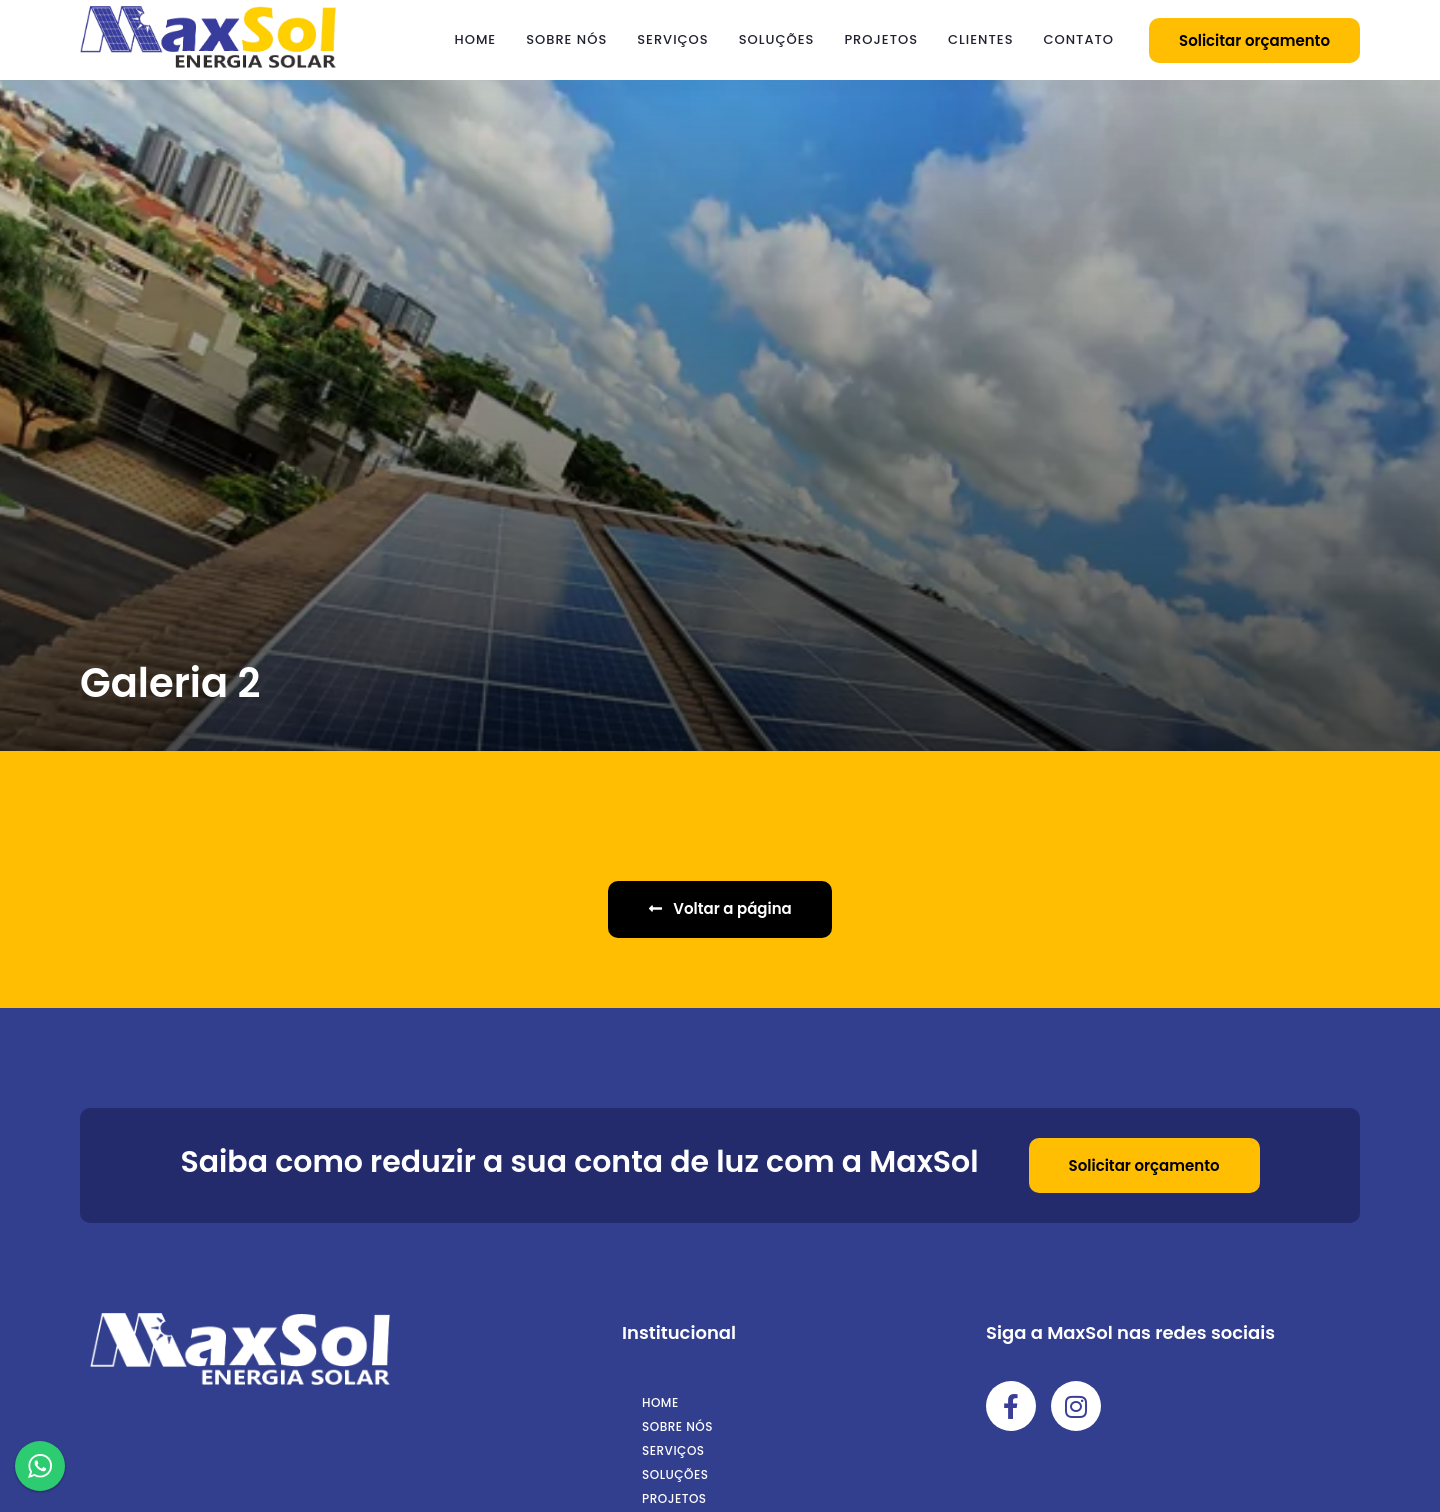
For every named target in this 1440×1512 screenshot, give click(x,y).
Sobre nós (566, 39)
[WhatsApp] (40, 1469)
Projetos (881, 39)
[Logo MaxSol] (208, 63)
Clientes (980, 39)
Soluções (777, 39)
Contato (1078, 39)
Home (476, 39)
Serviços (672, 39)
